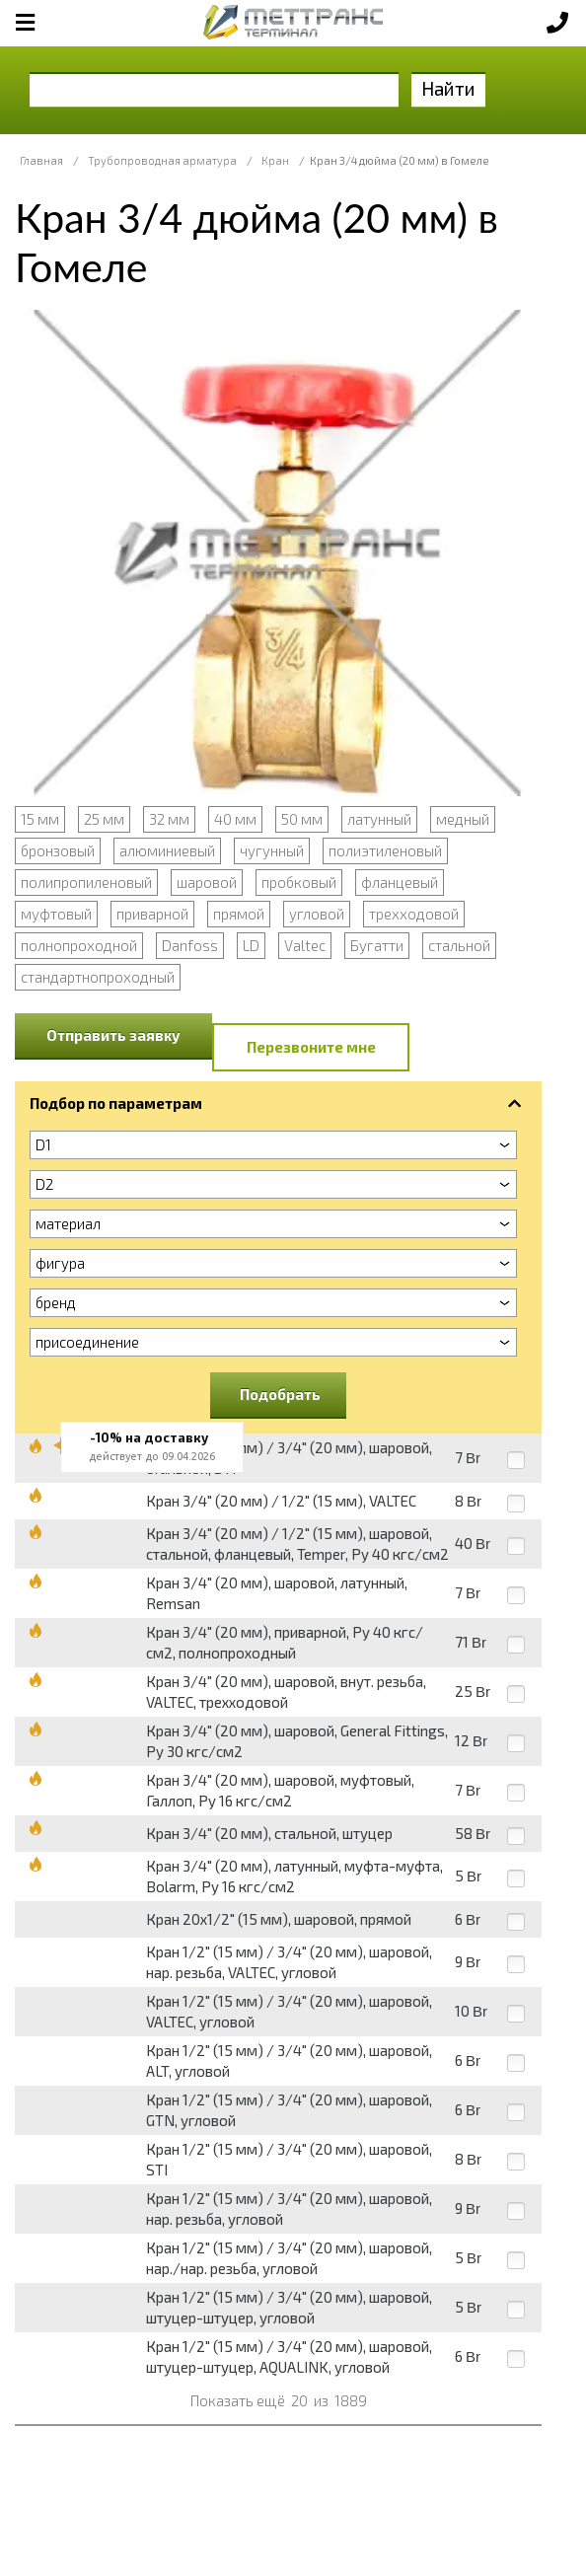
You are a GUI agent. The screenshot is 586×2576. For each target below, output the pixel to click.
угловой (316, 913)
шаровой (207, 882)
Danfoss (190, 945)
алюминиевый (167, 850)
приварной (152, 913)
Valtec (305, 945)
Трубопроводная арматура (162, 160)
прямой (238, 913)
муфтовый (56, 913)
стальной (459, 945)
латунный (379, 819)
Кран (275, 160)
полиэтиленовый (385, 850)
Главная (41, 160)
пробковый (298, 882)
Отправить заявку (113, 1035)
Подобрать (280, 1394)
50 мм (302, 819)
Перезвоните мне (311, 1047)
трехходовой (414, 913)
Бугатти (376, 945)
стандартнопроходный (98, 977)
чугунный (272, 850)
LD (251, 945)
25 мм (104, 819)
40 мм (235, 819)
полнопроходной (79, 945)
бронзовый (58, 850)
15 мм (40, 819)
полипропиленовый (86, 882)
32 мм (169, 819)
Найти (448, 88)
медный (462, 819)
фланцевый (399, 882)
